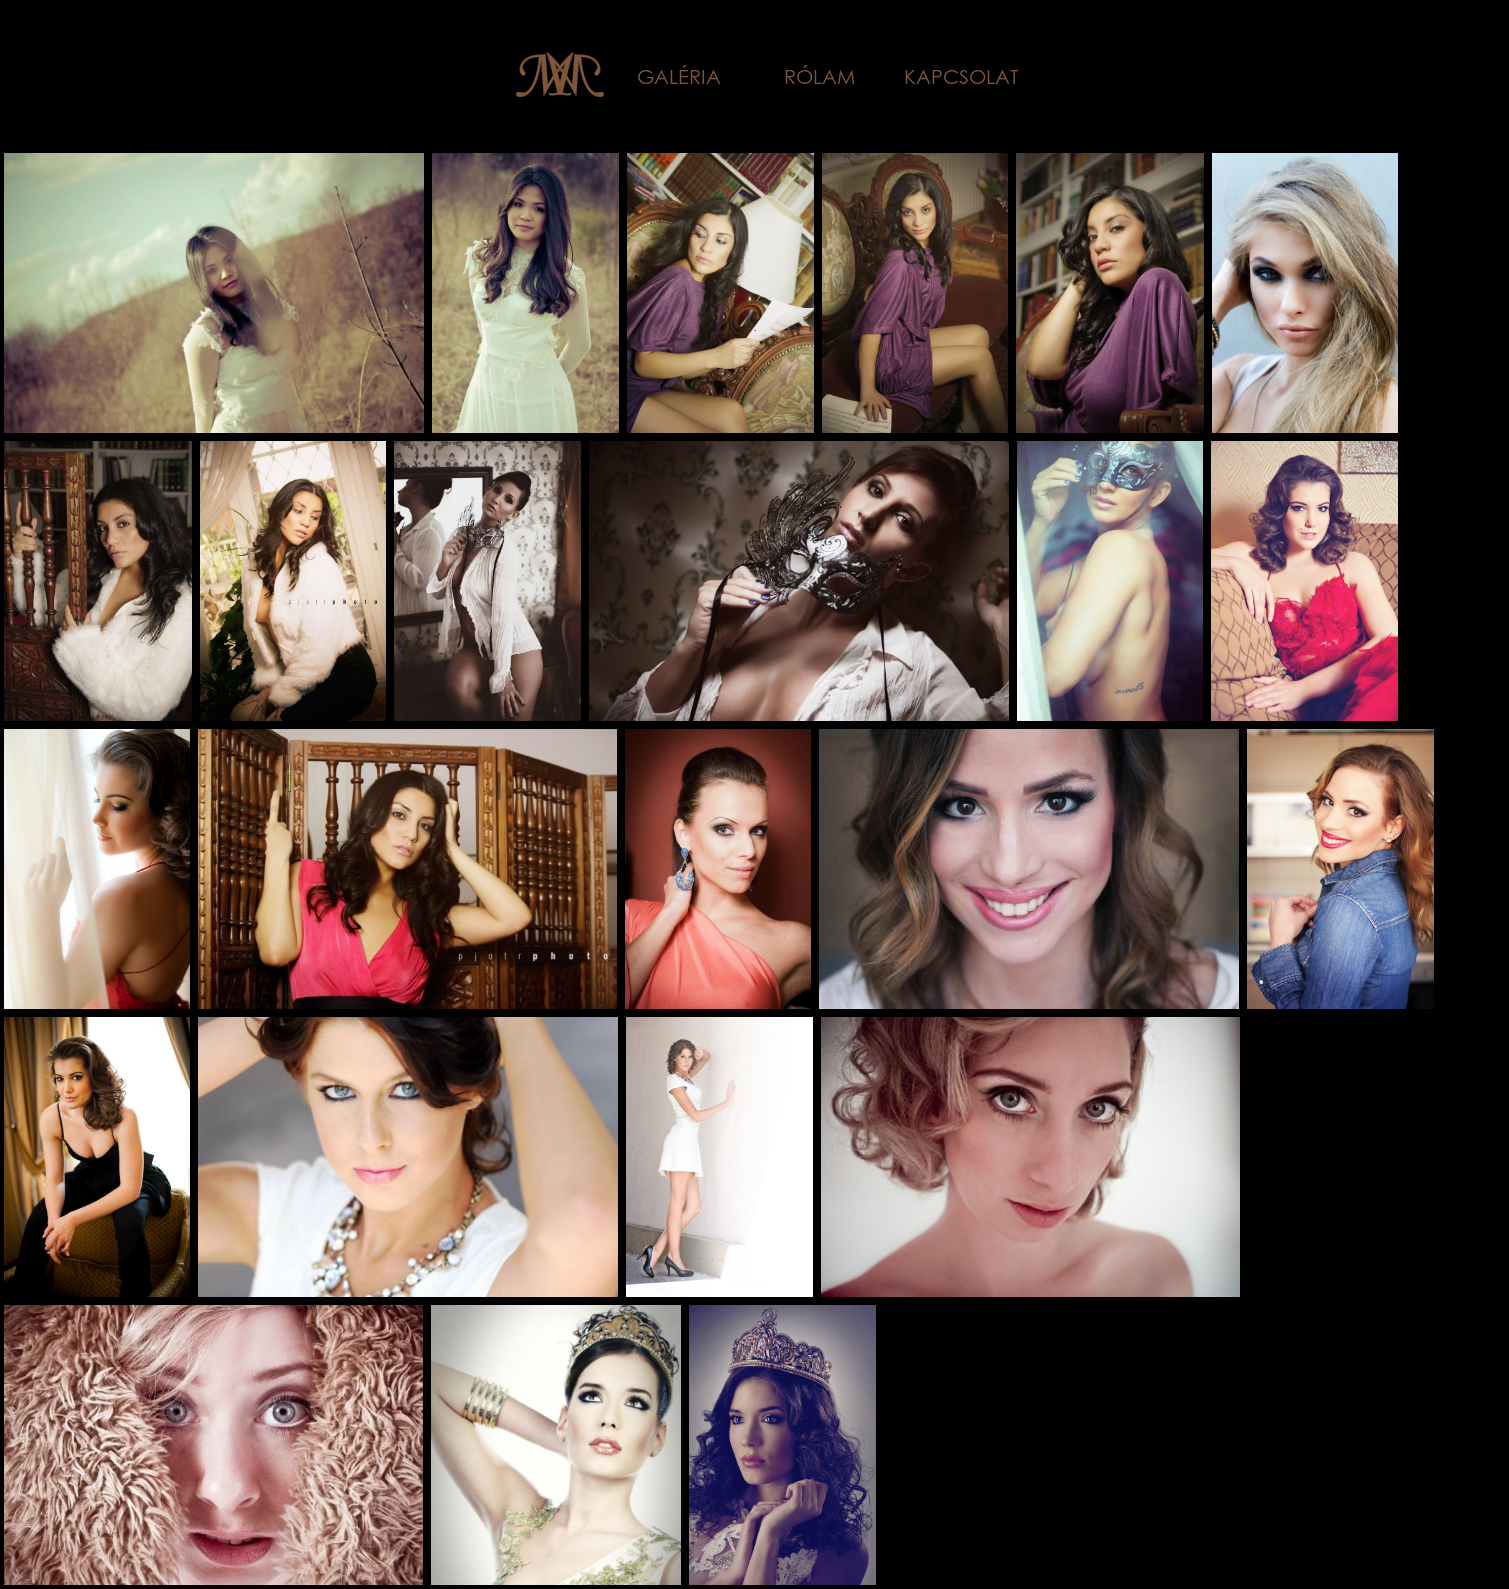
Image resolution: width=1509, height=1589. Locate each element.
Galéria (679, 76)
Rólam (819, 76)
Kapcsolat (961, 76)
